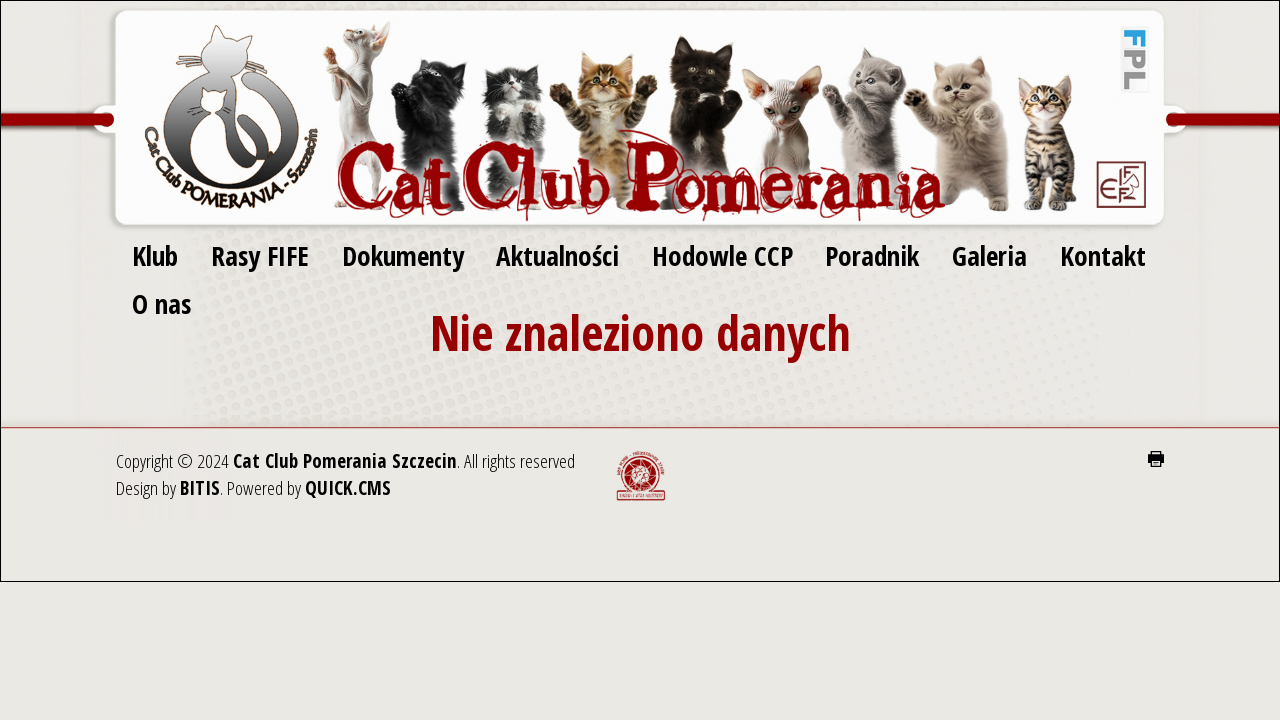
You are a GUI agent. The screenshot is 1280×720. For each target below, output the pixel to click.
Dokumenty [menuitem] (403, 255)
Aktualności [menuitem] (557, 255)
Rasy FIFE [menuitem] (260, 255)
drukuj (1156, 459)
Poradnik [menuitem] (872, 255)
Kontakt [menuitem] (1103, 255)
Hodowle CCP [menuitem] (722, 255)
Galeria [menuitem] (989, 255)
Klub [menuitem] (155, 255)
